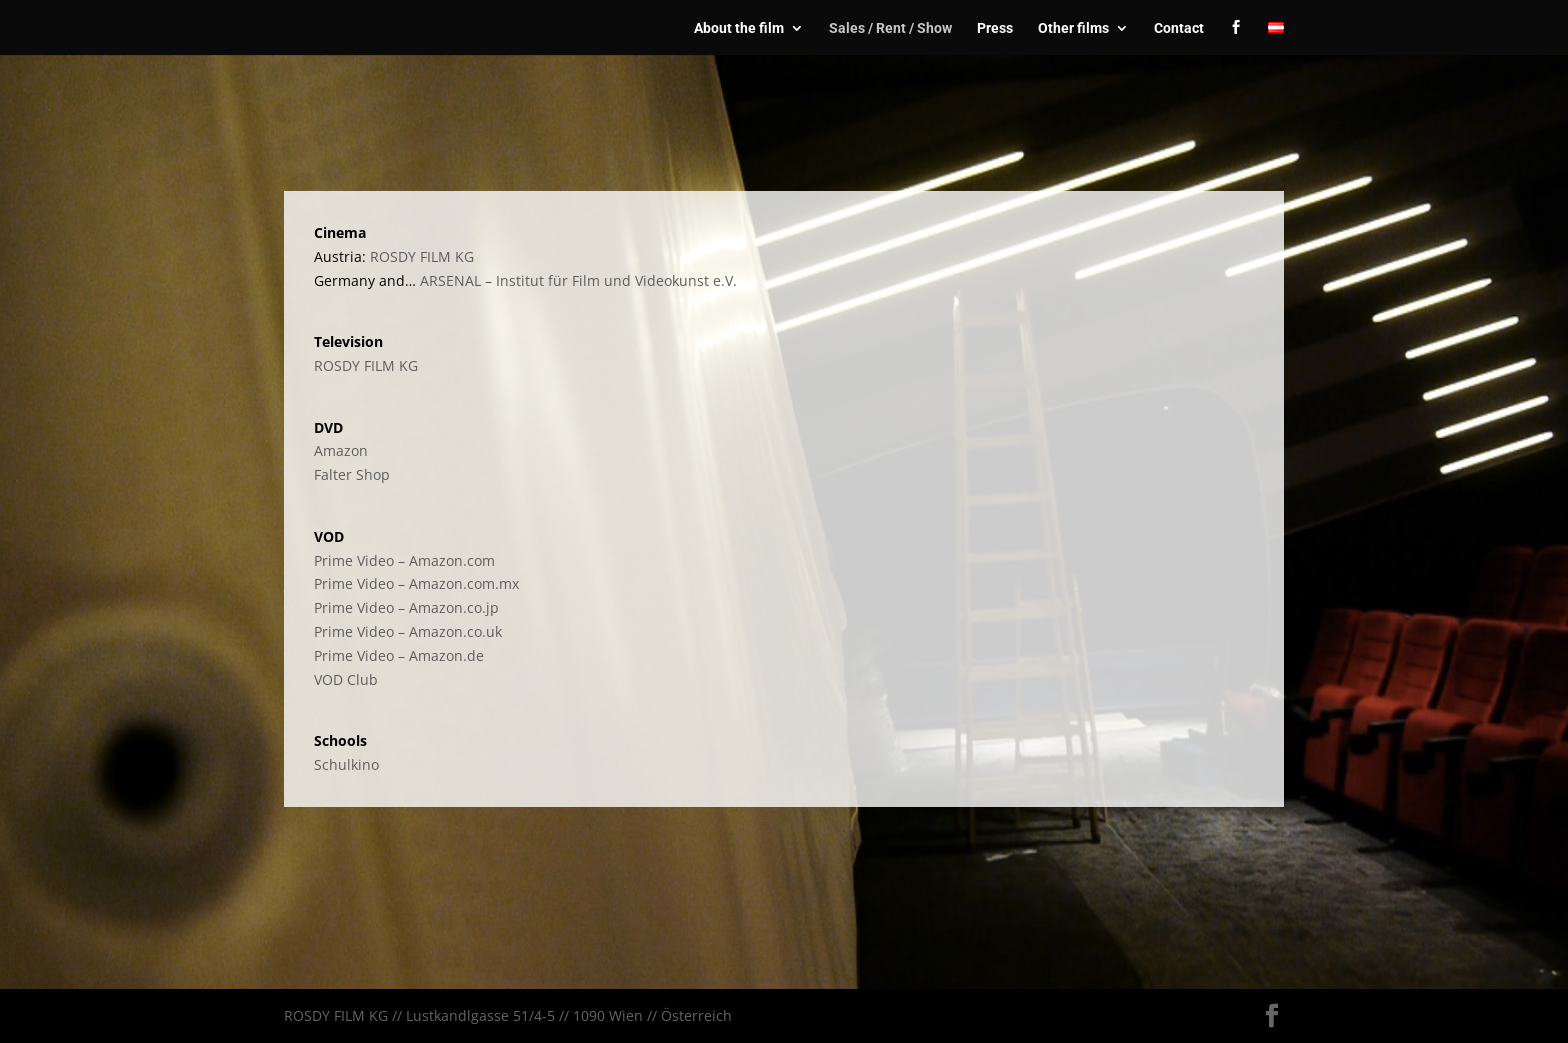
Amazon (341, 450)
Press (995, 28)
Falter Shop (352, 474)
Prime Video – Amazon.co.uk (408, 631)
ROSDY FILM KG (422, 256)
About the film (739, 28)
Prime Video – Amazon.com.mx (416, 583)
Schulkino (346, 764)
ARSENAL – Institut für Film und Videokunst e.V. (578, 280)
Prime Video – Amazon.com (404, 560)
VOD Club (346, 679)
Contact (1179, 28)
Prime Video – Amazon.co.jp (406, 607)
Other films (1073, 28)
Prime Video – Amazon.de (399, 655)
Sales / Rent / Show (890, 28)
